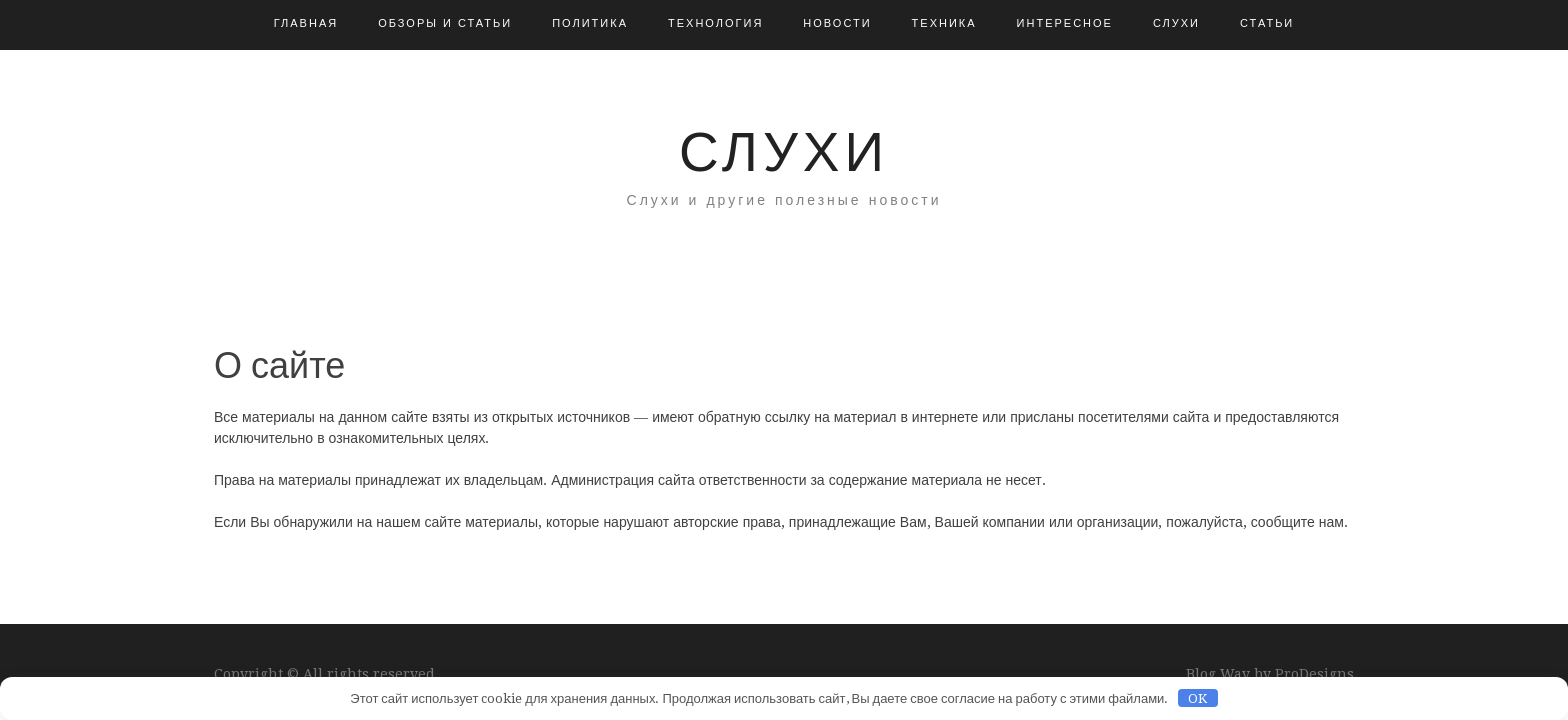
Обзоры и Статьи (445, 23)
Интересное (1065, 23)
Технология (715, 23)
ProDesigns (1314, 674)
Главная (306, 23)
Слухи (1176, 23)
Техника (944, 23)
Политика (590, 23)
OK (1197, 698)
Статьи (1267, 23)
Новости (837, 23)
